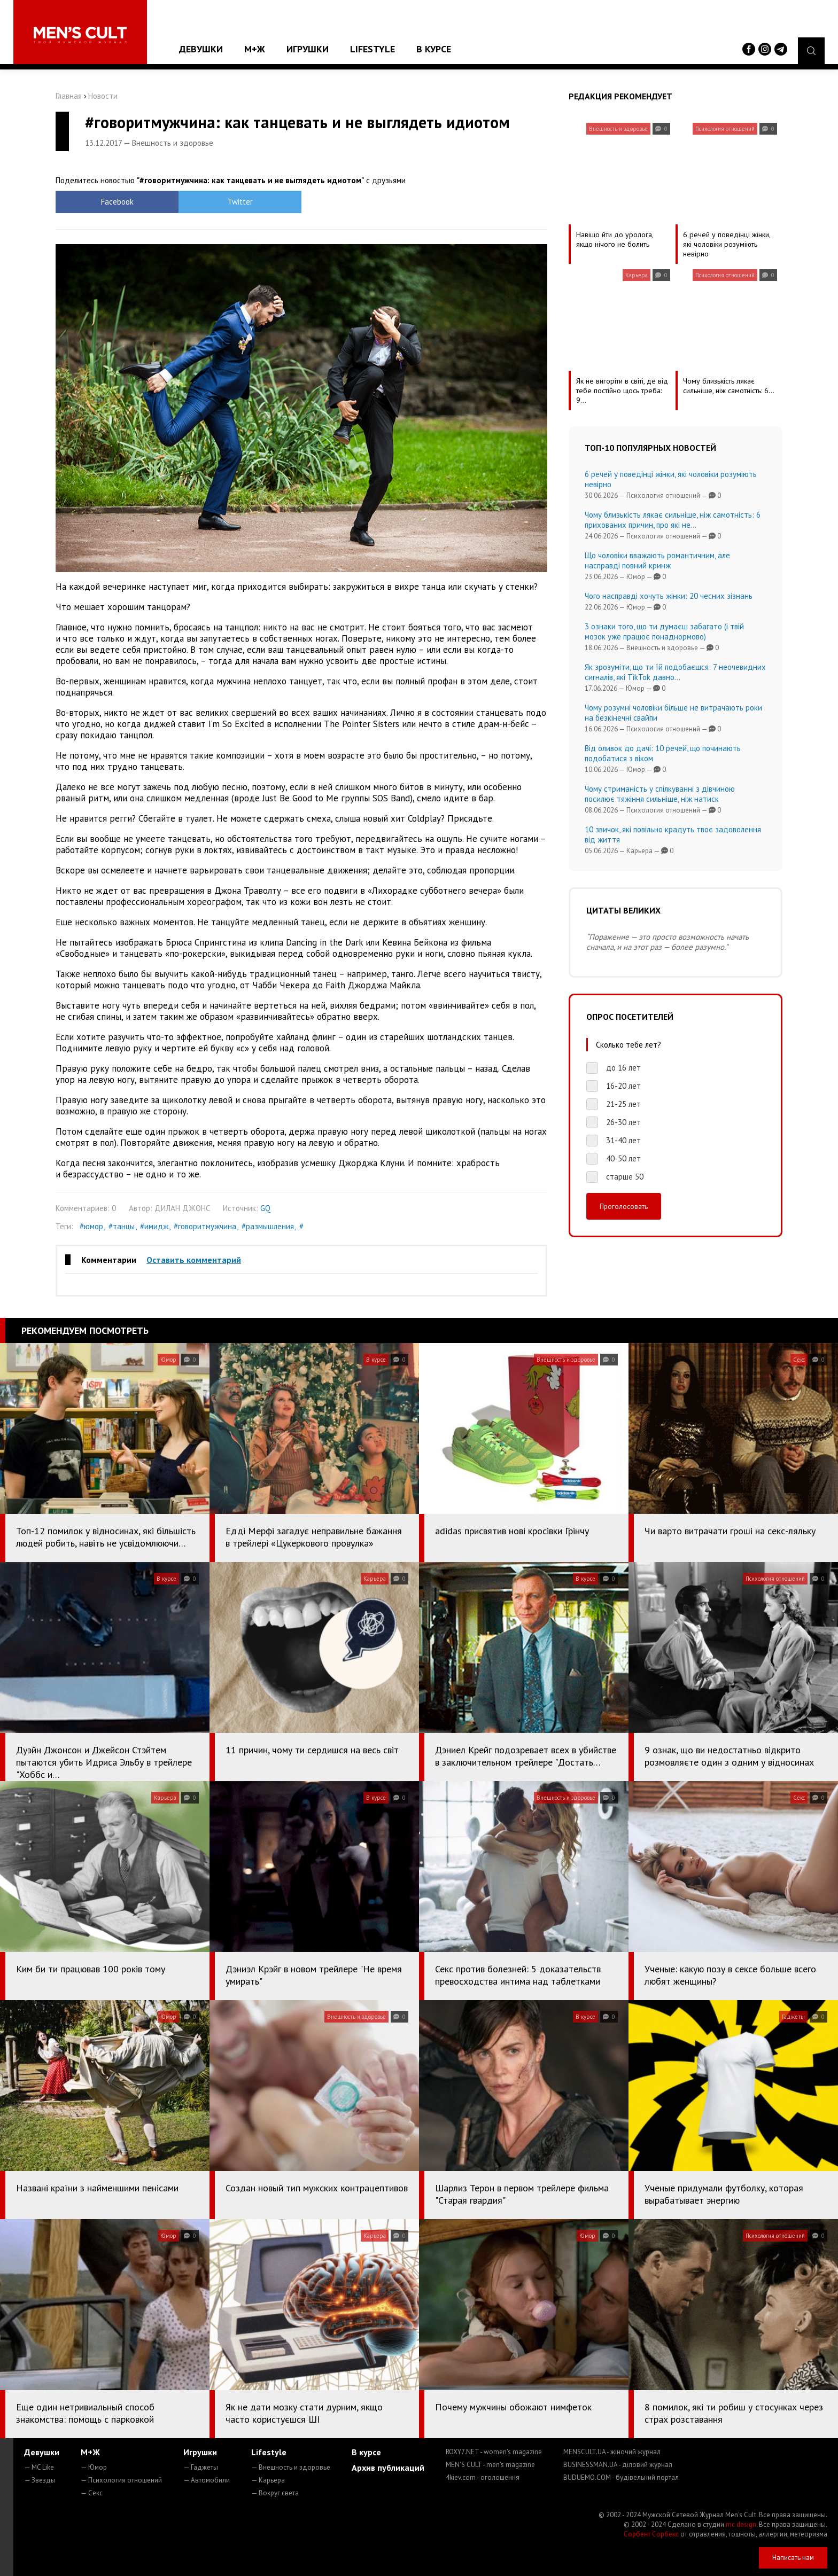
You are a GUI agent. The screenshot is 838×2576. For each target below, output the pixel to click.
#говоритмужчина (205, 1226)
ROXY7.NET (494, 2451)
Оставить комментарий (193, 1259)
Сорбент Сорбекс (651, 2534)
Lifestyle (372, 49)
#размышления (268, 1226)
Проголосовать (624, 1206)
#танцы (121, 1226)
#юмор (91, 1226)
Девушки (201, 49)
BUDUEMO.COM (621, 2477)
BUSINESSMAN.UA (617, 2464)
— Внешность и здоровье (290, 2467)
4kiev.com (482, 2477)
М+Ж (254, 49)
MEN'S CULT (490, 2464)
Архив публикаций (388, 2467)
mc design (741, 2524)
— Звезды (40, 2480)
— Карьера (268, 2480)
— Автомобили (206, 2480)
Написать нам (793, 2557)
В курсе (433, 49)
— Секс (92, 2492)
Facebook (117, 202)
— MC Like (39, 2467)
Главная (69, 96)
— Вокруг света (275, 2492)
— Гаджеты (200, 2467)
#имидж (154, 1226)
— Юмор (94, 2467)
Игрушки (307, 49)
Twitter (240, 202)
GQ (265, 1208)
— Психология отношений (121, 2480)
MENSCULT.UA (612, 2451)
